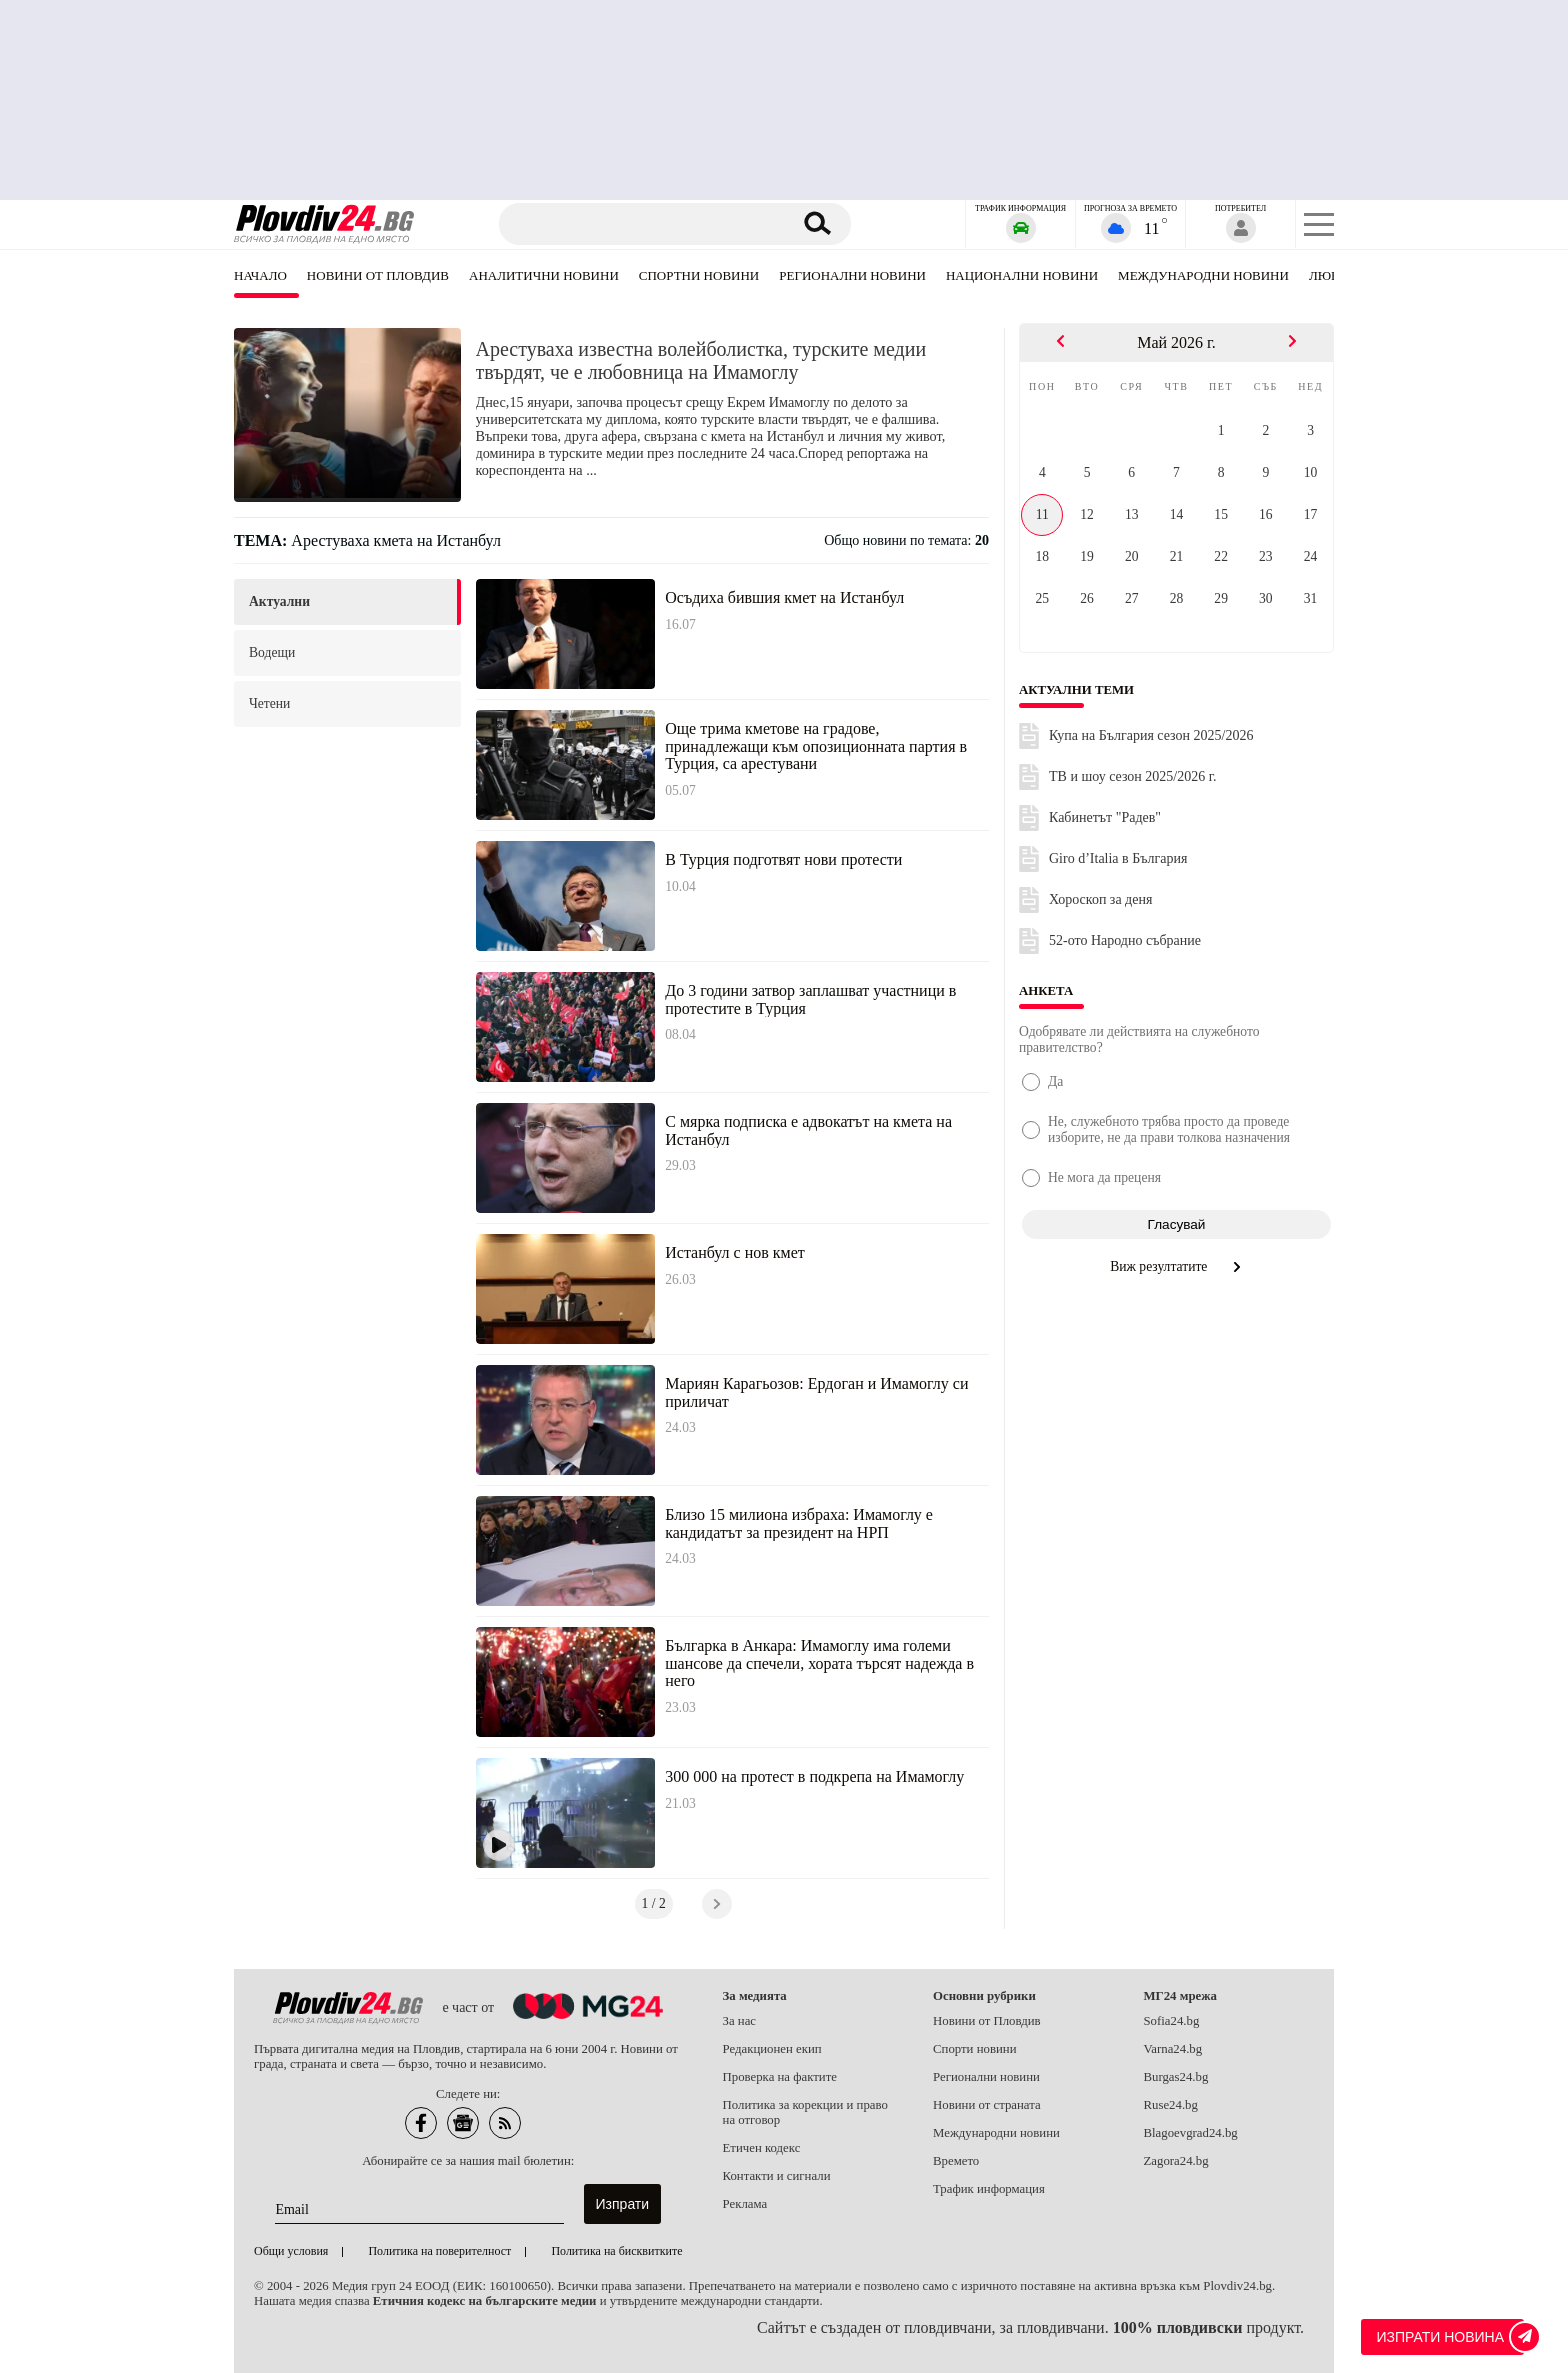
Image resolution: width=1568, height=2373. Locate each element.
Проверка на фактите (780, 2077)
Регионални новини (852, 275)
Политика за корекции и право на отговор (805, 2112)
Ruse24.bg (1171, 2105)
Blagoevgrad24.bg (1191, 2133)
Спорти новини (975, 2049)
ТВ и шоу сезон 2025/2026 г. (1132, 776)
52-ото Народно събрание (1125, 940)
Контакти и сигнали (777, 2176)
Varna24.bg (1173, 2049)
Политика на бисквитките (616, 2251)
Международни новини (1203, 275)
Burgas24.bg (1176, 2077)
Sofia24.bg (1172, 2021)
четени (269, 703)
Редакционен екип (772, 2049)
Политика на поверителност (439, 2251)
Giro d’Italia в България (1118, 858)
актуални (279, 601)
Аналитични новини (544, 275)
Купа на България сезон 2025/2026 (1151, 735)
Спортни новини (699, 275)
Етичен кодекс (762, 2148)
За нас (740, 2021)
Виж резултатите (1176, 1266)
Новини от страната (987, 2105)
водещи (272, 652)
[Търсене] (647, 224)
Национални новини (1022, 275)
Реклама (745, 2204)
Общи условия (291, 2251)
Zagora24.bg (1176, 2161)
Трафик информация (989, 2189)
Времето (956, 2161)
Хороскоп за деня (1100, 899)
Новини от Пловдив (378, 275)
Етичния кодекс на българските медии (485, 2301)
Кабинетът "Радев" (1105, 817)
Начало (260, 275)
